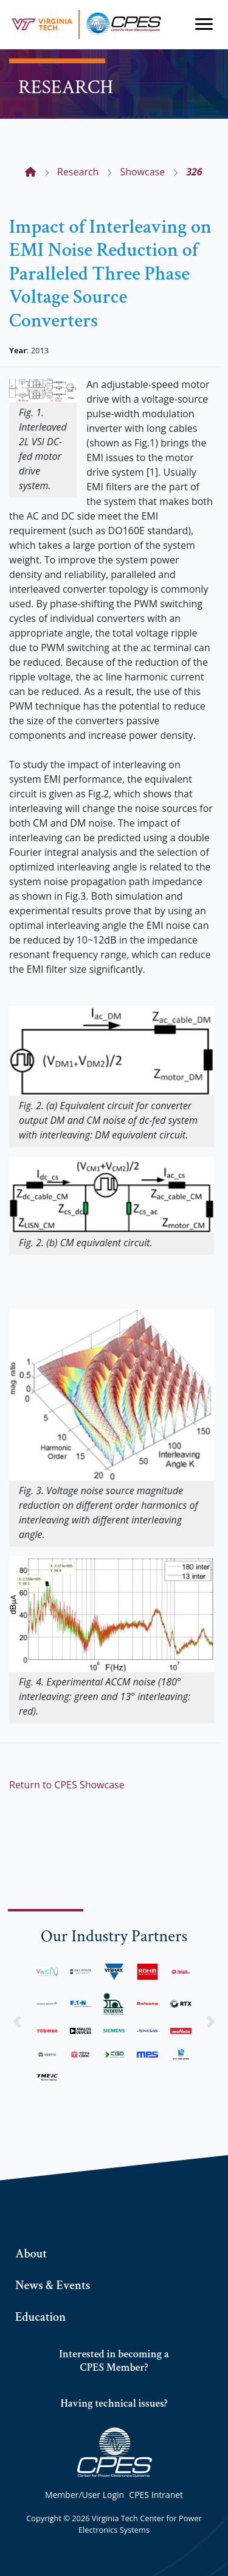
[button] (17, 2022)
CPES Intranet (156, 2494)
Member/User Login (84, 2494)
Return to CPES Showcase (67, 1784)
